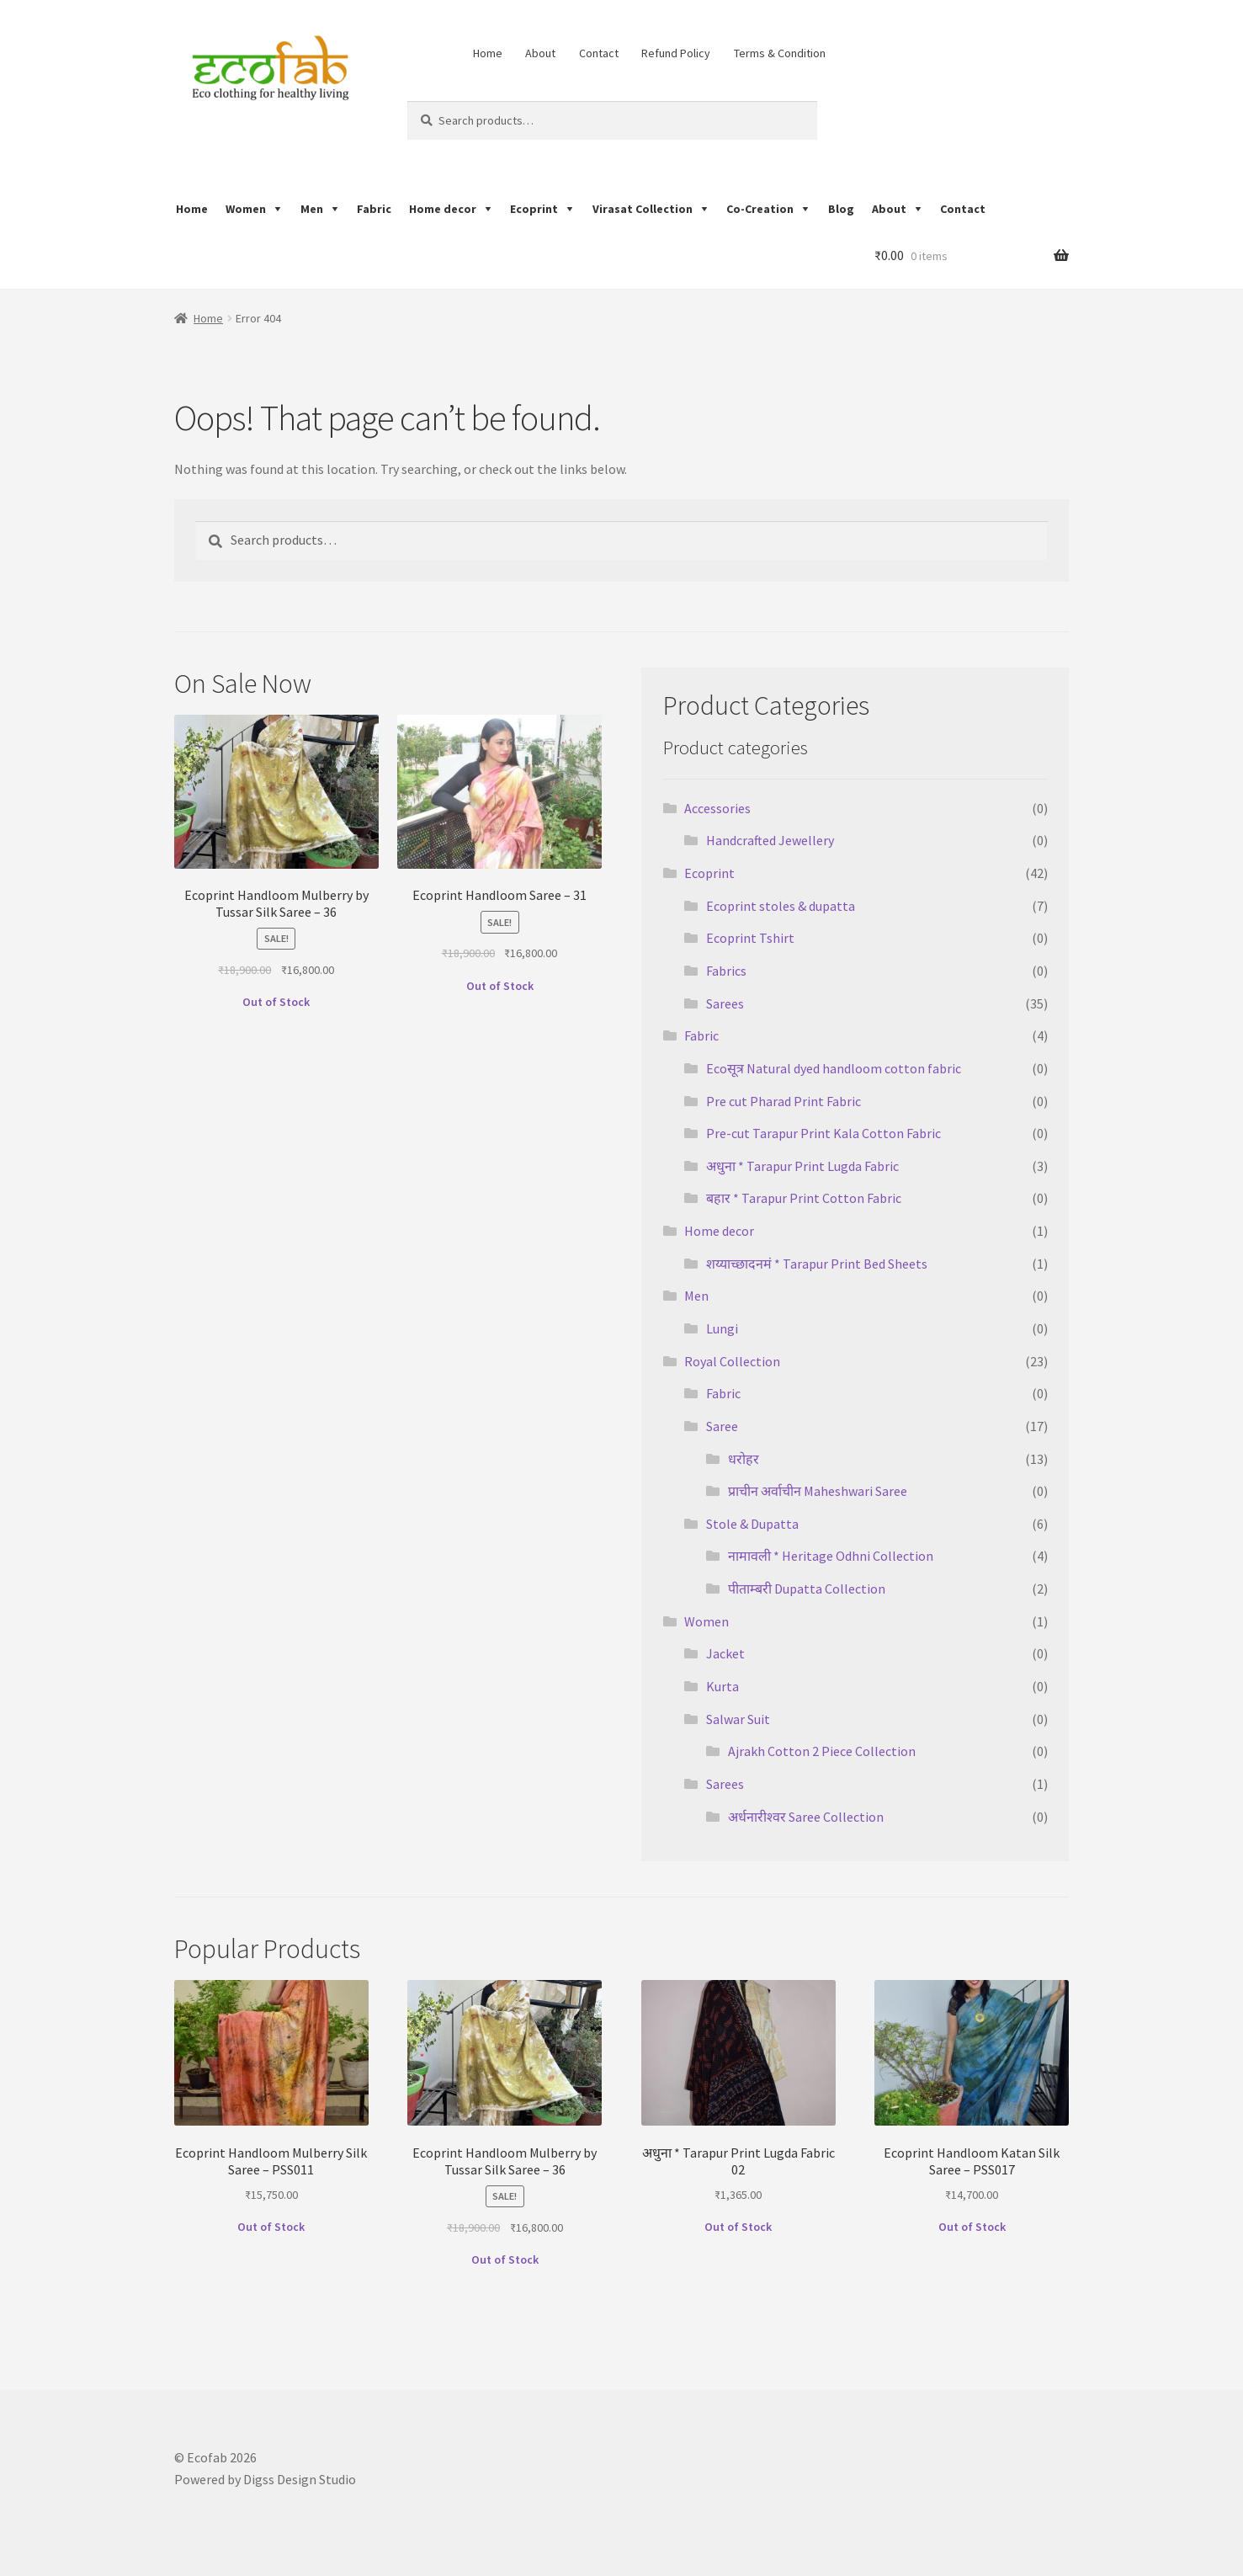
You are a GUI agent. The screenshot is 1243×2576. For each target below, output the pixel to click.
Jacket (725, 1653)
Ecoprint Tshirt (750, 937)
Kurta (722, 1686)
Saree (722, 1426)
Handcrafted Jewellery (770, 840)
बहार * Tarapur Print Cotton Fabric (803, 1198)
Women (246, 208)
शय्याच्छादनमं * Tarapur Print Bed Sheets (816, 1263)
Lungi (722, 1328)
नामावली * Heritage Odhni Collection (830, 1555)
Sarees (725, 1003)
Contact (599, 53)
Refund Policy (675, 53)
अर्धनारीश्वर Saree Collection (806, 1816)
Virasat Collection (642, 208)
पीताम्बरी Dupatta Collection (806, 1588)
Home (487, 53)
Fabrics (726, 970)
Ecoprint (534, 208)
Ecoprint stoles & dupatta (780, 905)
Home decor (442, 208)
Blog (841, 208)
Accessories (717, 808)
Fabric (374, 208)
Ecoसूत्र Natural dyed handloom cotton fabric (833, 1068)
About (540, 53)
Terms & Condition (780, 53)
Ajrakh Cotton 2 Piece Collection (822, 1751)
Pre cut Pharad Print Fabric (783, 1101)
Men (311, 208)
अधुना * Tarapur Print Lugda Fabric (802, 1166)
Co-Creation (760, 208)
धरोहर (743, 1458)
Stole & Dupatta (752, 1523)
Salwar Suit (738, 1719)
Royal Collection (732, 1361)
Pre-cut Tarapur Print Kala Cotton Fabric (823, 1133)
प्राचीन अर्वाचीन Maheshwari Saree (817, 1490)
